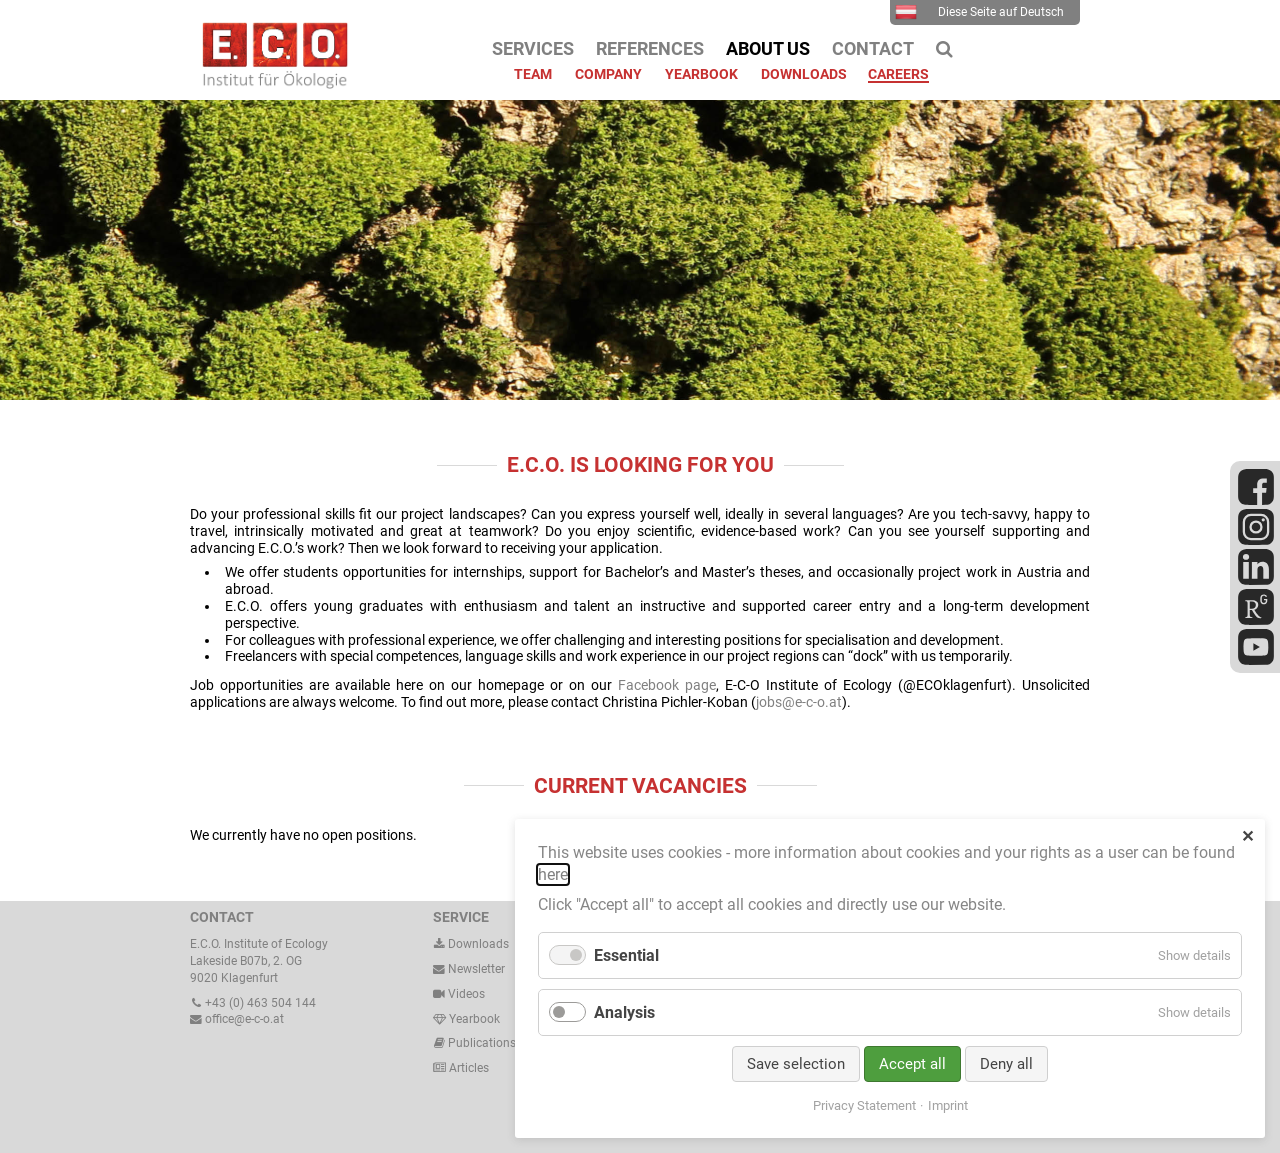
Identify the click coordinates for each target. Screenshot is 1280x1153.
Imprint (948, 1105)
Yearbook (466, 1019)
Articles (467, 1068)
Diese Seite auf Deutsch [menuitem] (979, 12)
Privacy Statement (864, 1105)
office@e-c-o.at (237, 1019)
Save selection (796, 1064)
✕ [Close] (1247, 836)
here (553, 874)
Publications (482, 1043)
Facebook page (667, 685)
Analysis (624, 1012)
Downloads (471, 944)
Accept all (912, 1064)
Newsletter (469, 969)
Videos (466, 994)
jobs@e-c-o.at (799, 702)
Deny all (1006, 1064)
